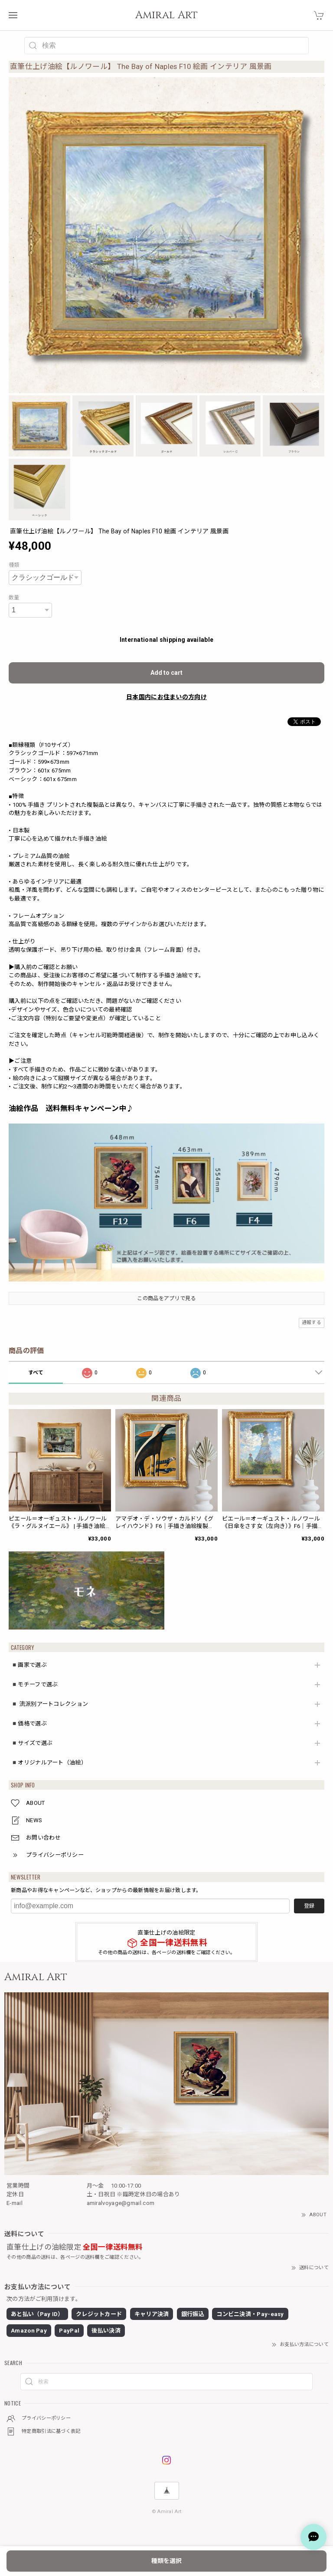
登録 (309, 1906)
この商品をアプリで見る (166, 1298)
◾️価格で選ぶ (29, 1723)
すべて (36, 1373)
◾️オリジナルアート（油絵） (49, 1762)
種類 (14, 565)
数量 (14, 598)
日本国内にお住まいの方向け (166, 696)
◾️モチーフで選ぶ (34, 1684)
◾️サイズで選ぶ (31, 1743)
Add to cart (166, 672)
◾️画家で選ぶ (29, 1665)
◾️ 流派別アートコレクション (49, 1704)
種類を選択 (166, 2560)
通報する (311, 1322)
